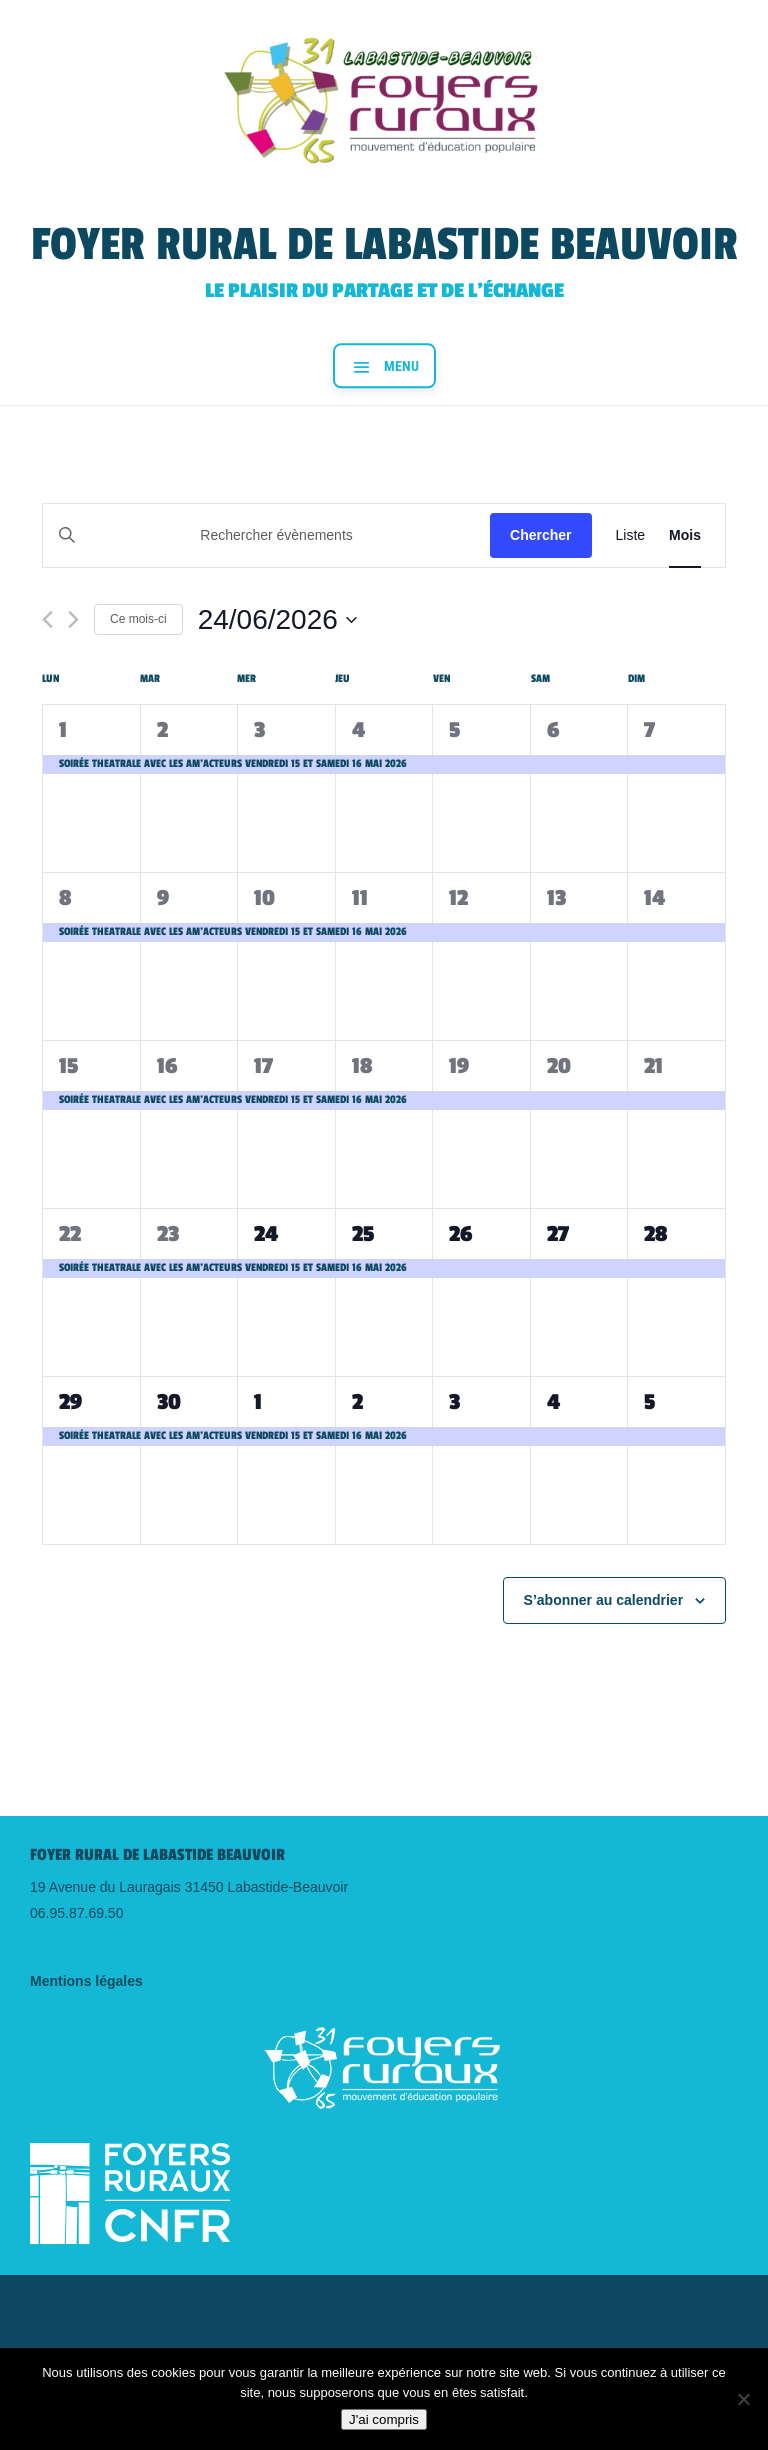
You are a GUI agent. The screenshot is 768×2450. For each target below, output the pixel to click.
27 (558, 1234)
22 (70, 1234)
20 (559, 1066)
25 (363, 1234)
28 (655, 1234)
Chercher (540, 535)
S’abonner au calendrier (604, 1600)
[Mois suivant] (73, 619)
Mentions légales (86, 1981)
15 (68, 1066)
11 (360, 898)
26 (460, 1234)
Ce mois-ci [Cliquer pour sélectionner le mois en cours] (138, 619)
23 (168, 1234)
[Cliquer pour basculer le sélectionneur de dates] (277, 620)
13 (556, 898)
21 (653, 1066)
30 (169, 1402)
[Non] (743, 2399)
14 (654, 898)
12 (458, 898)
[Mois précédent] (47, 619)
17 (263, 1066)
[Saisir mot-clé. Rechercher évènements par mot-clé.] (266, 535)
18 (362, 1066)
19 (459, 1066)
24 (266, 1234)
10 (264, 898)
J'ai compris (384, 2419)
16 (167, 1066)
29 (70, 1402)
